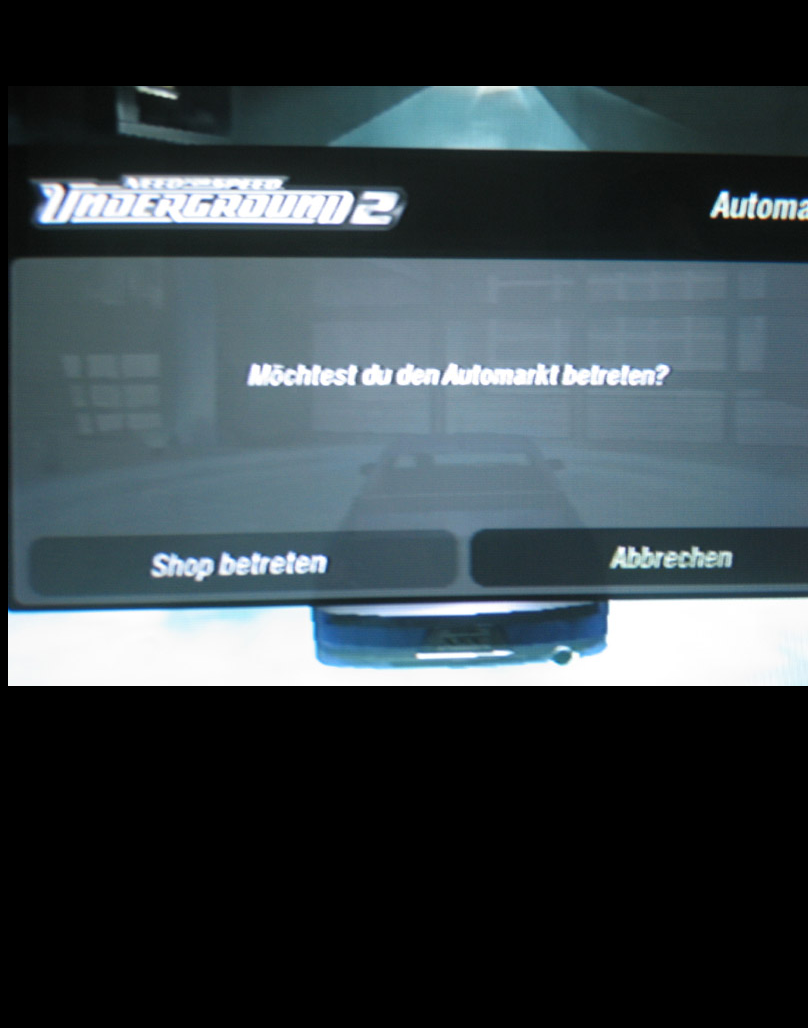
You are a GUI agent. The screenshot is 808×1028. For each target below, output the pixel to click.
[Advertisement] (404, 844)
